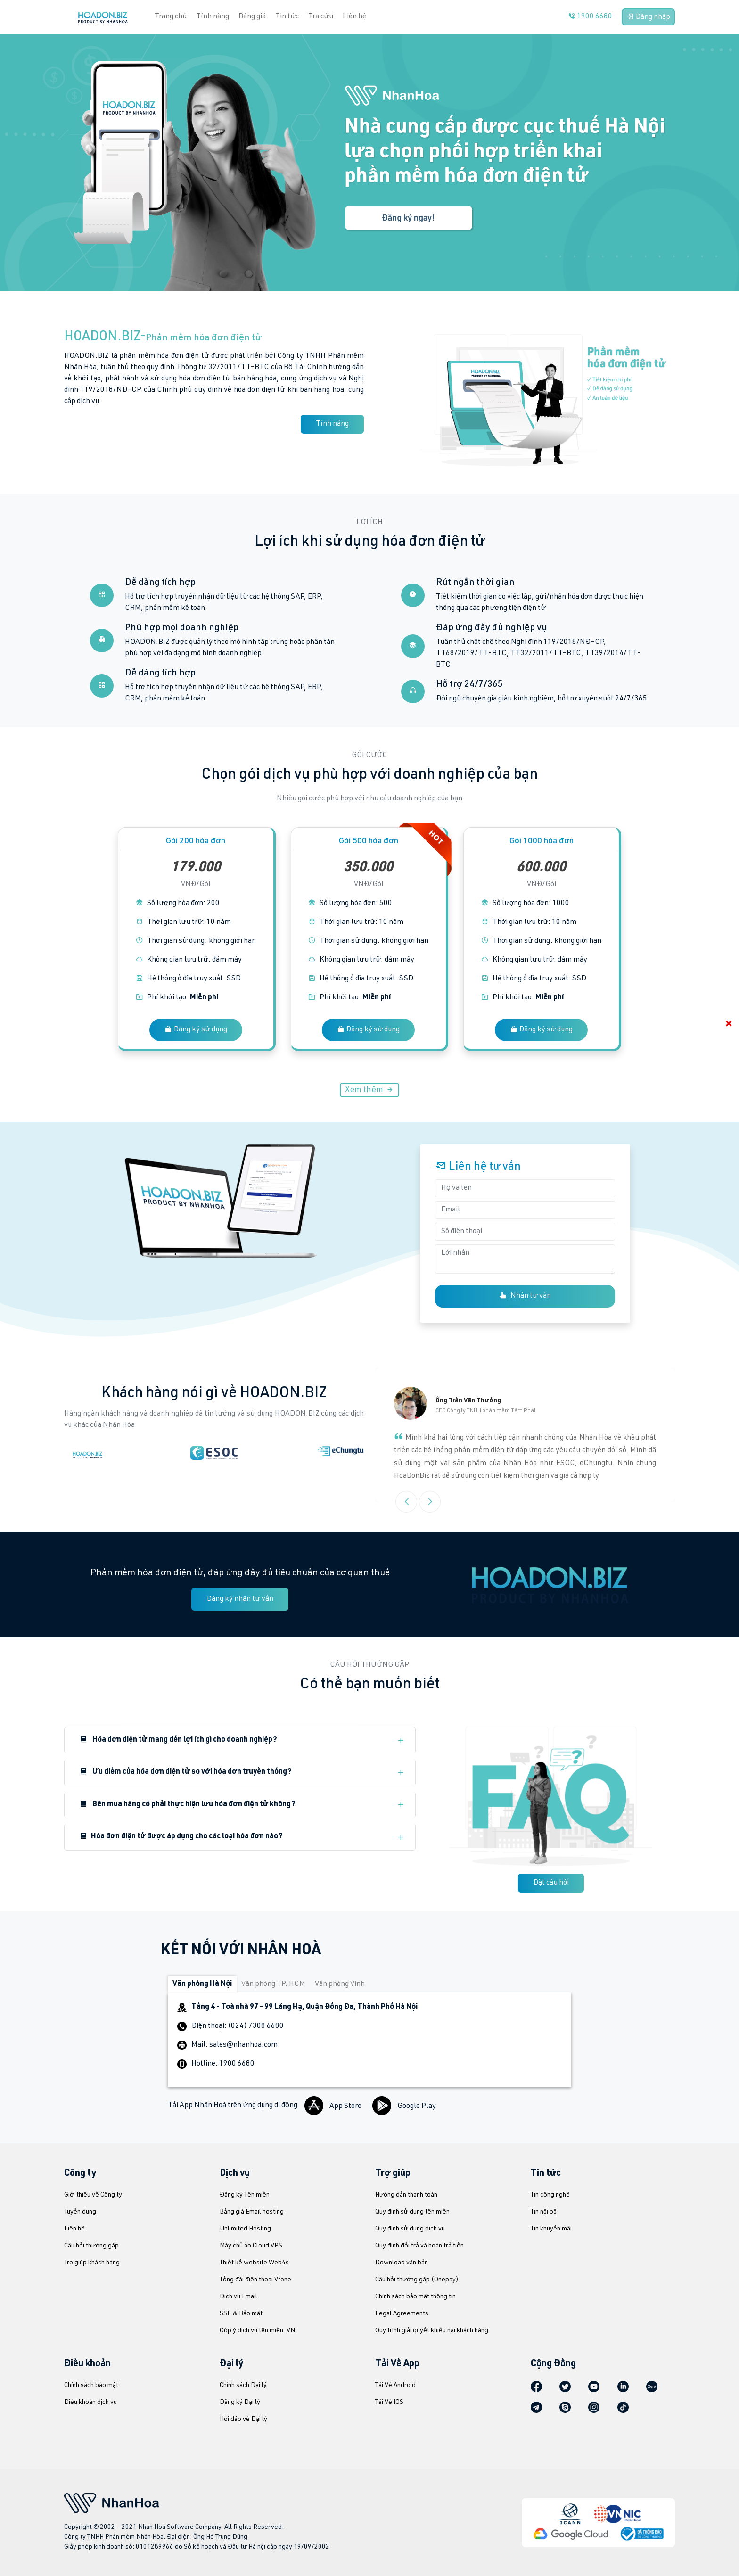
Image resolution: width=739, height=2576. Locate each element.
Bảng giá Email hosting (252, 2212)
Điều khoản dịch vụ (90, 2402)
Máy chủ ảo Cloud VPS (251, 2246)
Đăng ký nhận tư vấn (239, 1599)
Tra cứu (320, 17)
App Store (333, 2106)
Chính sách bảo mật (91, 2385)
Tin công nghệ (550, 2195)
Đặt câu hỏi (551, 1883)
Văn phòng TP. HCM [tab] (273, 1984)
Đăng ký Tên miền (245, 2195)
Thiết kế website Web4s (254, 2263)
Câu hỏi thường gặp (91, 2246)
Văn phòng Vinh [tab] (340, 1984)
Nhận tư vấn (525, 1296)
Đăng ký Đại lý (240, 2402)
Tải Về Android (395, 2385)
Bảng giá (252, 17)
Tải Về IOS (389, 2402)
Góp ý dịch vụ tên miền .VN (257, 2331)
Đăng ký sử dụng (195, 1029)
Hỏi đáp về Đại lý (243, 2419)
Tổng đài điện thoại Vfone (255, 2280)
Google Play (404, 2106)
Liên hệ (354, 17)
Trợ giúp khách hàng (92, 2263)
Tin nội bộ (544, 2212)
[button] (429, 1501)
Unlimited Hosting (245, 2229)
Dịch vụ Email (238, 2297)
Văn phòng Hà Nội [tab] (202, 1984)
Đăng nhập (648, 17)
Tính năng (212, 17)
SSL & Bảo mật (241, 2314)
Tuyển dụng (80, 2212)
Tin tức (287, 17)
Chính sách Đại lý (243, 2385)
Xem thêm (369, 1090)
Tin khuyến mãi (551, 2229)
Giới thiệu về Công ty (93, 2195)
